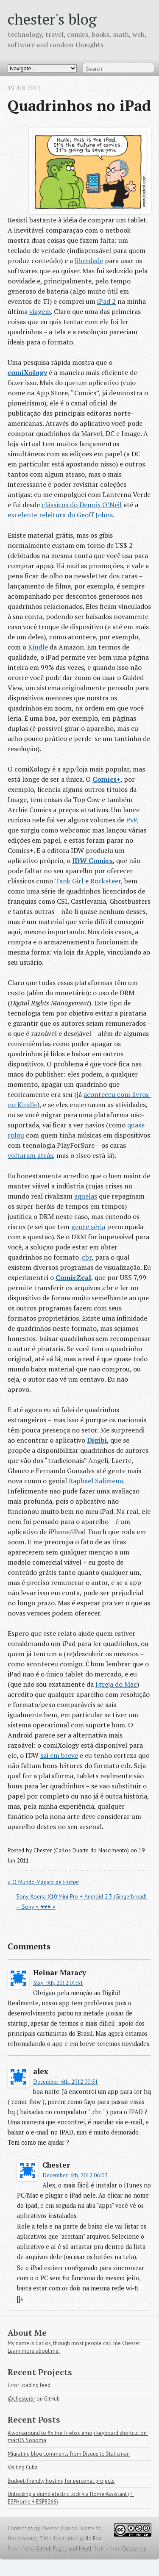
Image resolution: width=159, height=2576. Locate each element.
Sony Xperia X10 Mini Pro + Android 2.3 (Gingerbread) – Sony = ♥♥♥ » (82, 1901)
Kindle (38, 647)
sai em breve (59, 1755)
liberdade (89, 260)
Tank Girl (69, 881)
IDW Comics (92, 860)
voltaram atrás (30, 1155)
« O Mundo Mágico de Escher (43, 1882)
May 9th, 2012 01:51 (58, 1983)
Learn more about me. (34, 2350)
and (72, 2548)
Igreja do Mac (116, 1684)
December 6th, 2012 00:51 (65, 2081)
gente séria (88, 1226)
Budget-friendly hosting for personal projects (61, 2480)
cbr (87, 1257)
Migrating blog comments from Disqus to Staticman (69, 2453)
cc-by (34, 2528)
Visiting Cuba (23, 2467)
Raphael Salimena (96, 1480)
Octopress (134, 2548)
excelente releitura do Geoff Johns (60, 514)
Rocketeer (105, 881)
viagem (40, 311)
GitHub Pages (51, 2548)
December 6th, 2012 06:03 (74, 2175)
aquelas (85, 1196)
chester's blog (52, 19)
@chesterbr (21, 2398)
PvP (131, 819)
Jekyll (85, 2548)
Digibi (97, 1440)
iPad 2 (106, 301)
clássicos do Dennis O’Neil (82, 504)
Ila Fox (94, 2538)
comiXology (27, 372)
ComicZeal (73, 1277)
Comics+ (106, 779)
